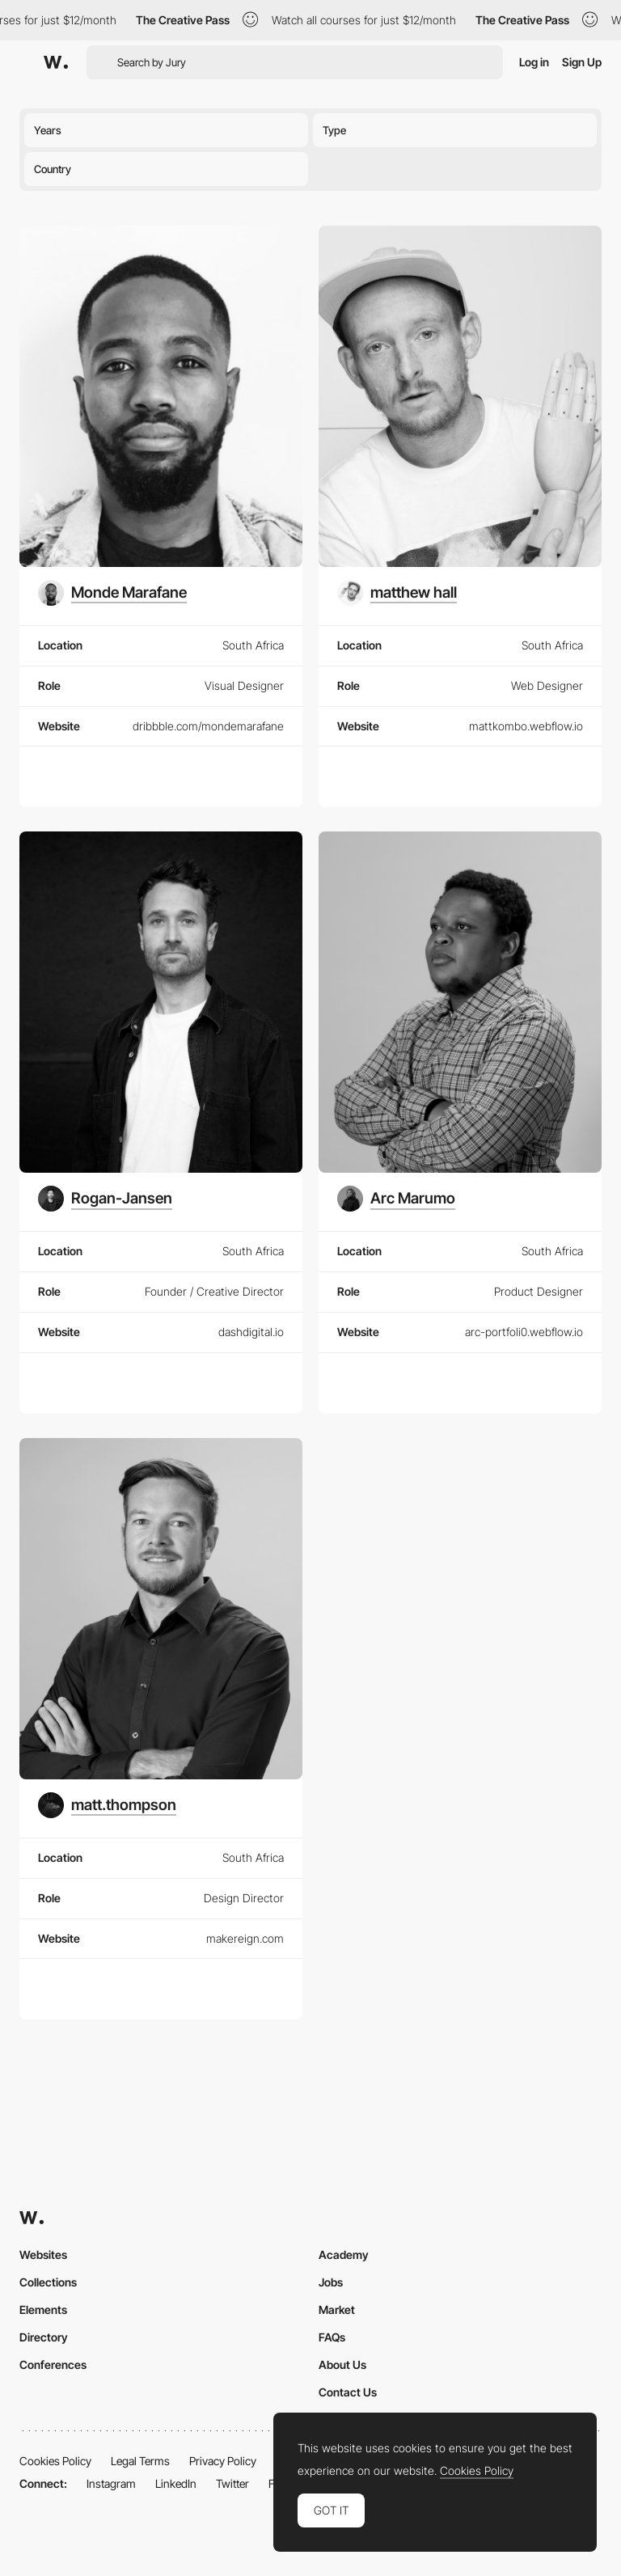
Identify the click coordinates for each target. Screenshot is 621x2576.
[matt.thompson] (107, 1805)
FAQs (332, 2337)
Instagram (111, 2483)
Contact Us (348, 2392)
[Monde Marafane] (112, 593)
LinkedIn (175, 2483)
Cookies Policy (55, 2461)
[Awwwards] (56, 62)
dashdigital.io (251, 1332)
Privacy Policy (222, 2461)
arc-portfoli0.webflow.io (524, 1332)
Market (337, 2309)
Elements (43, 2309)
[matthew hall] (397, 593)
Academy (344, 2254)
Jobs (331, 2282)
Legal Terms (140, 2461)
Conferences (53, 2364)
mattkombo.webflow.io (526, 726)
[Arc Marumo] (396, 1199)
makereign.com (245, 1938)
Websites (43, 2254)
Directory (43, 2337)
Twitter (232, 2483)
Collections (48, 2282)
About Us (342, 2364)
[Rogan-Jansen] (105, 1199)
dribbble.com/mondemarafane (208, 726)
